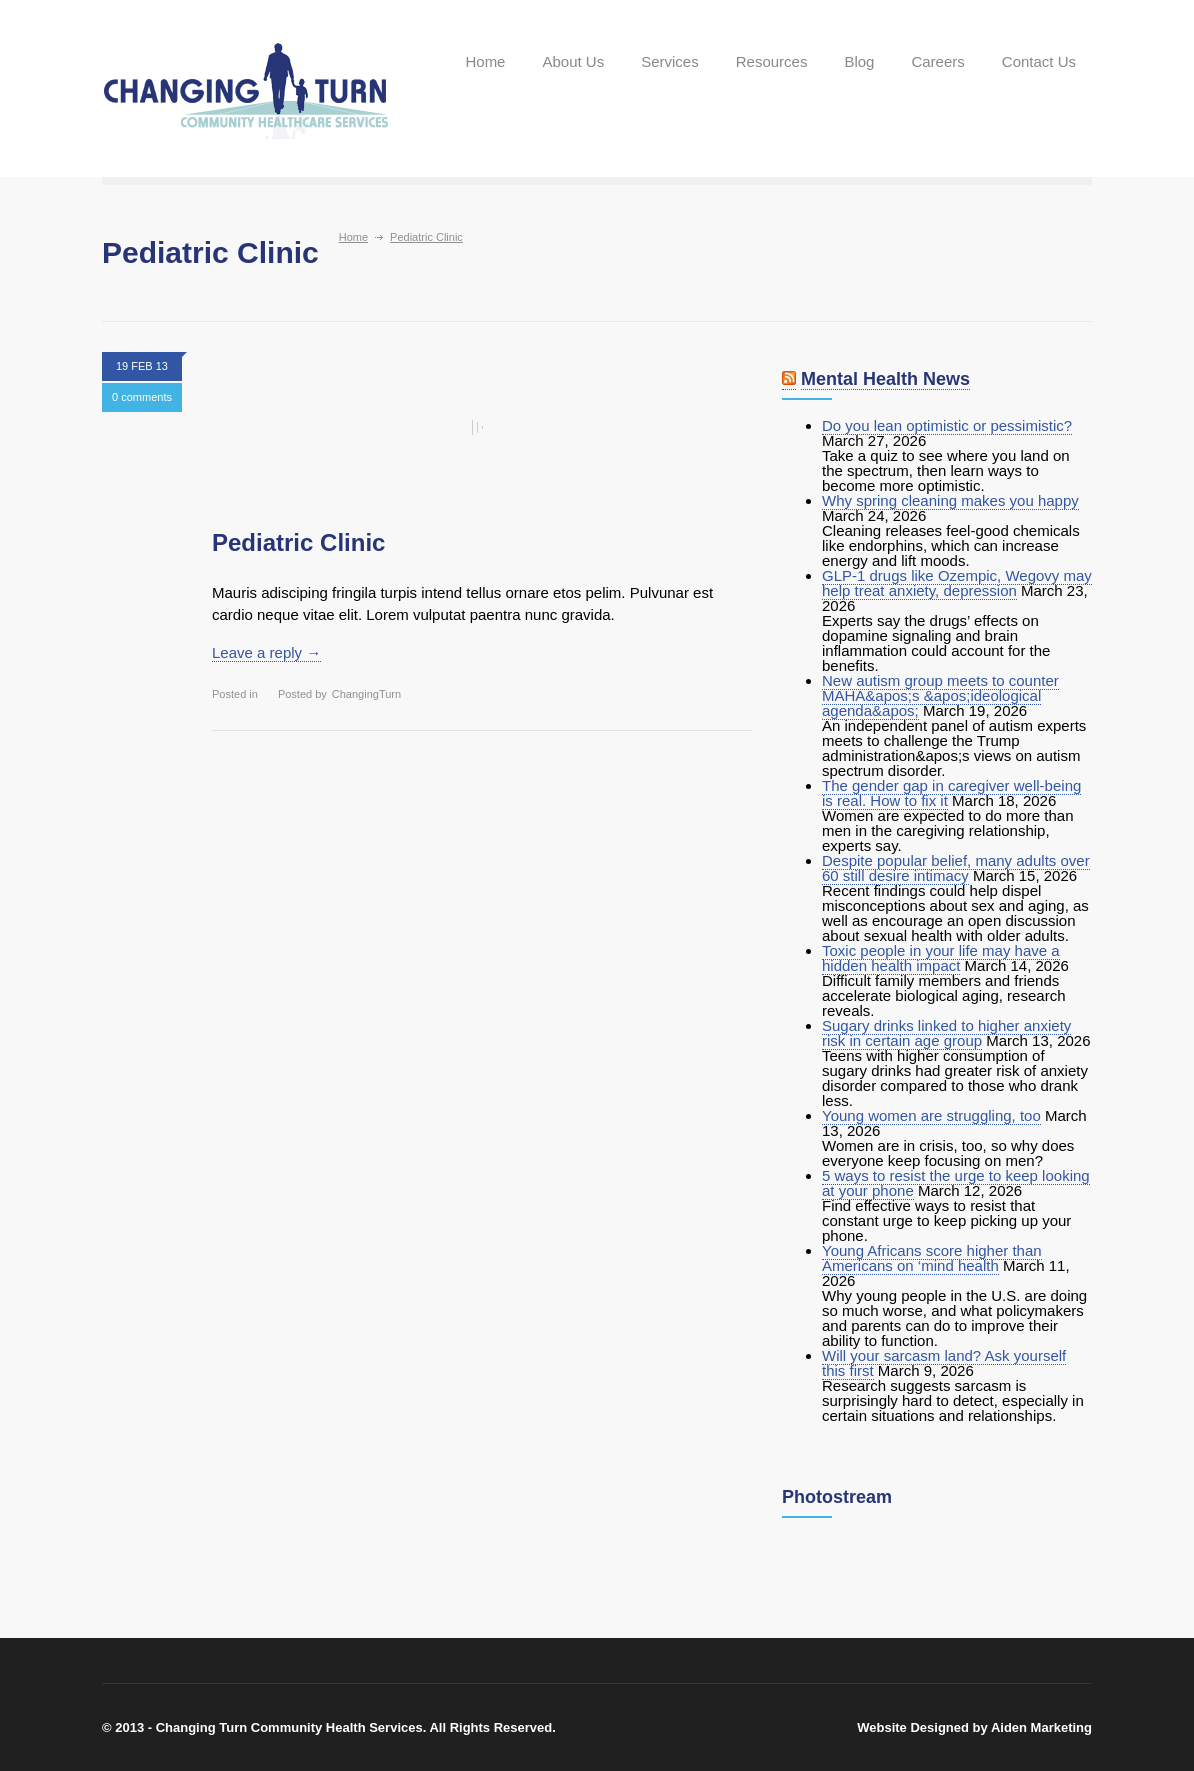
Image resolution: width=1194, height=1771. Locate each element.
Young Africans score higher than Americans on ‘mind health (932, 1258)
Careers (937, 61)
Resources (772, 61)
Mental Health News (885, 379)
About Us (573, 61)
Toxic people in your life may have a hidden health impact (941, 958)
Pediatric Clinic (298, 542)
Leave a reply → (266, 652)
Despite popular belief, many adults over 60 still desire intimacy (956, 868)
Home (485, 61)
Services (670, 61)
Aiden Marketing (1041, 1727)
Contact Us (1039, 61)
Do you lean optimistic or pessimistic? (947, 425)
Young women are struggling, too (931, 1115)
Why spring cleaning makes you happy (950, 500)
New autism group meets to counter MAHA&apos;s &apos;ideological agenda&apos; (940, 695)
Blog (859, 61)
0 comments (142, 397)
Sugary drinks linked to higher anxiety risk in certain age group (946, 1033)
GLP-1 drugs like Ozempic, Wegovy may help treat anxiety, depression (957, 583)
